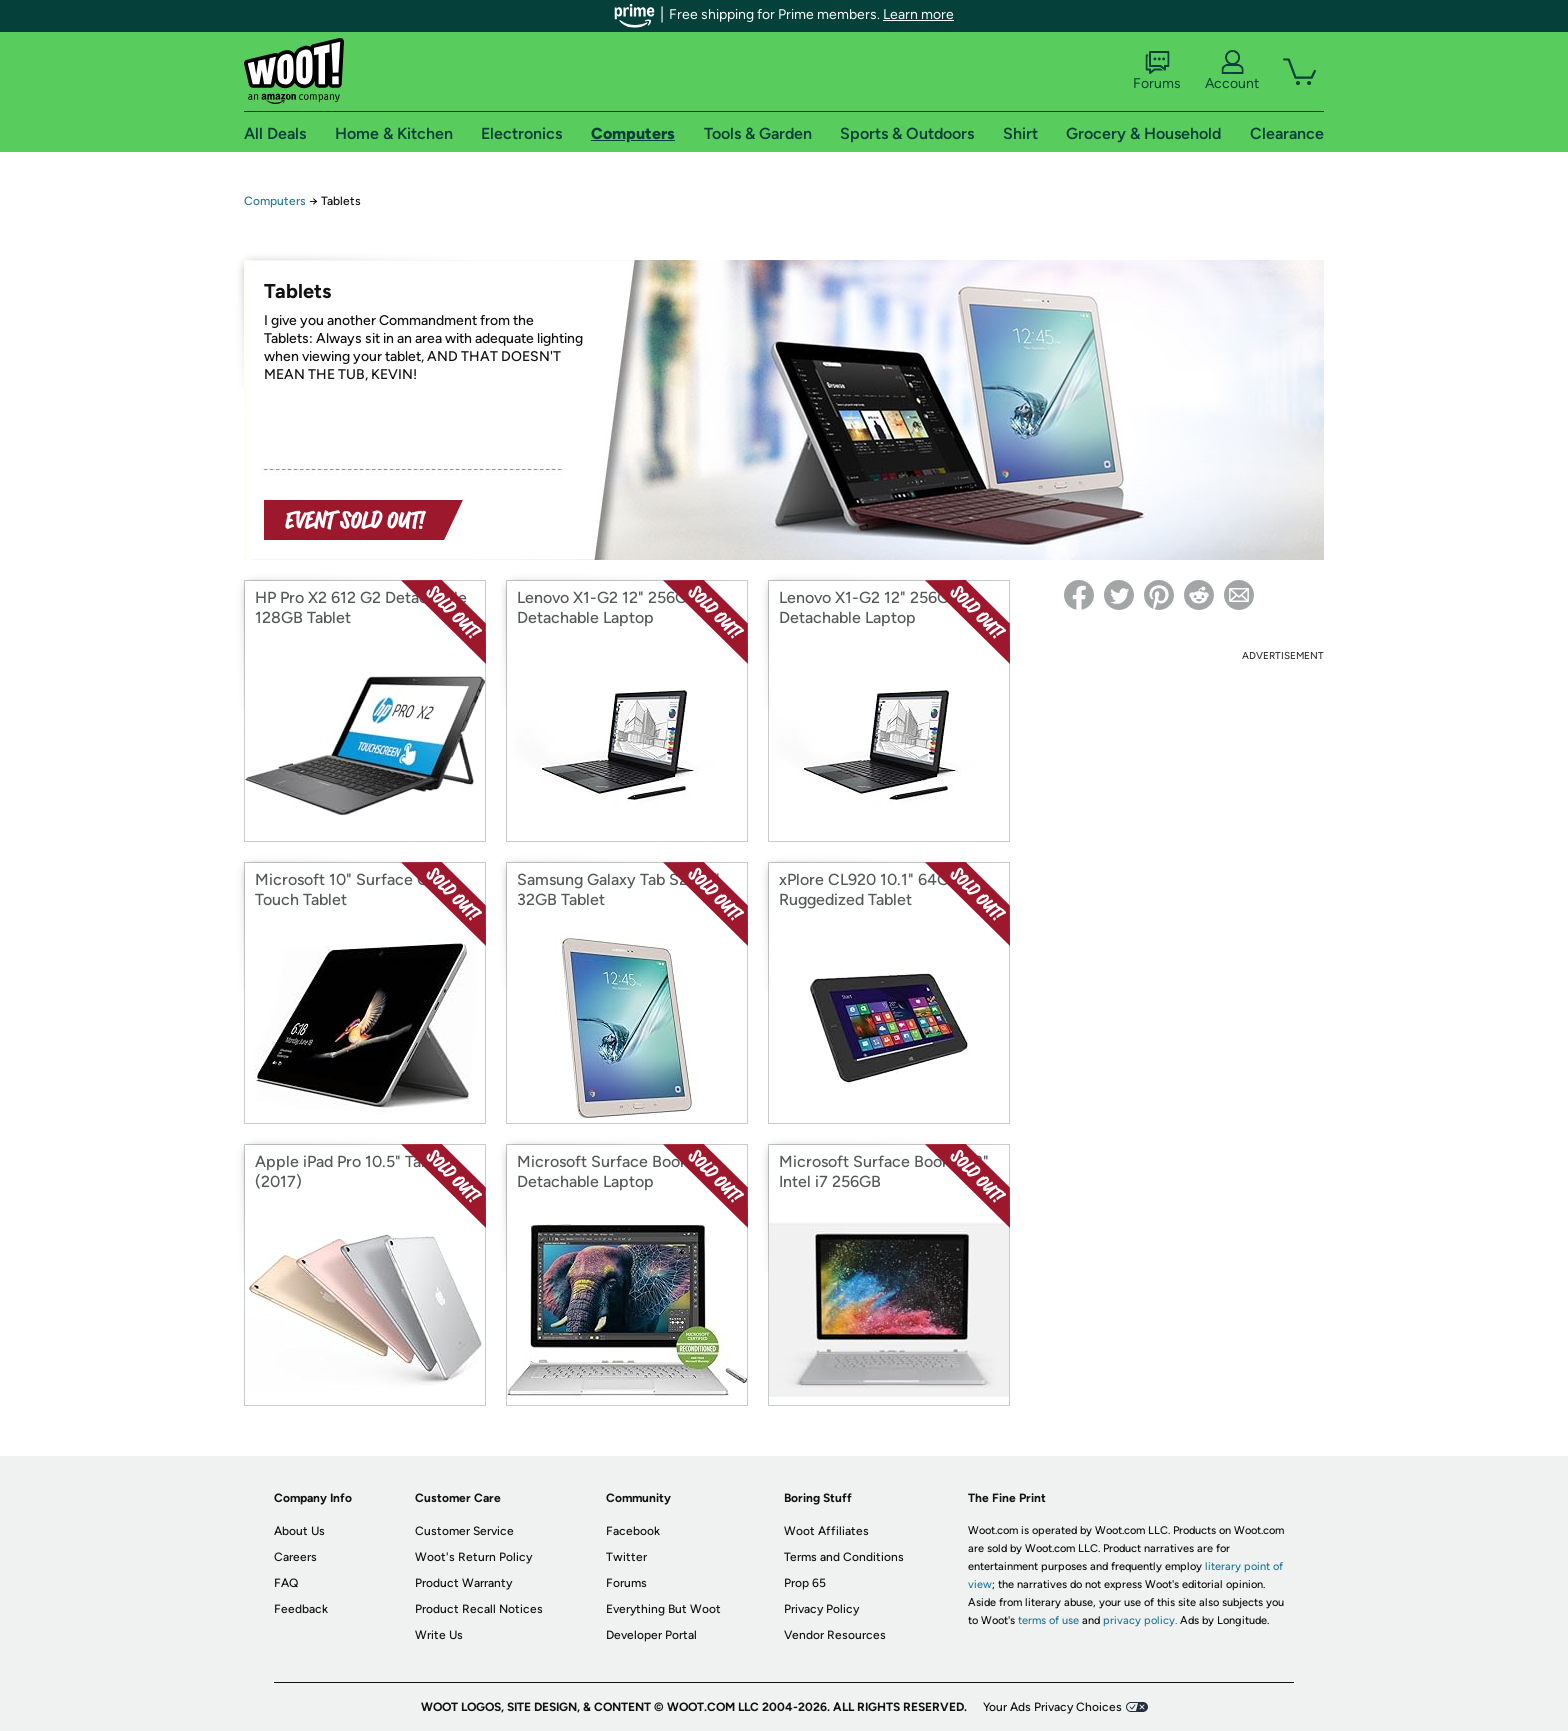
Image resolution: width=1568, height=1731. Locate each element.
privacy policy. (1140, 1620)
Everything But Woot (663, 1609)
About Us (299, 1531)
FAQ (286, 1583)
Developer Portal (651, 1635)
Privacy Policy (821, 1609)
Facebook (633, 1531)
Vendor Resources (835, 1635)
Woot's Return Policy (473, 1557)
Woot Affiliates (826, 1531)
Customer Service (464, 1531)
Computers (275, 201)
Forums (1157, 71)
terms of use (1048, 1620)
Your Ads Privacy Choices (1052, 1707)
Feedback (301, 1609)
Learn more (918, 14)
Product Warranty (463, 1583)
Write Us (439, 1635)
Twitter (626, 1557)
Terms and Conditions (844, 1557)
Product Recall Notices (479, 1609)
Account (1232, 71)
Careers (295, 1557)
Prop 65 (805, 1583)
